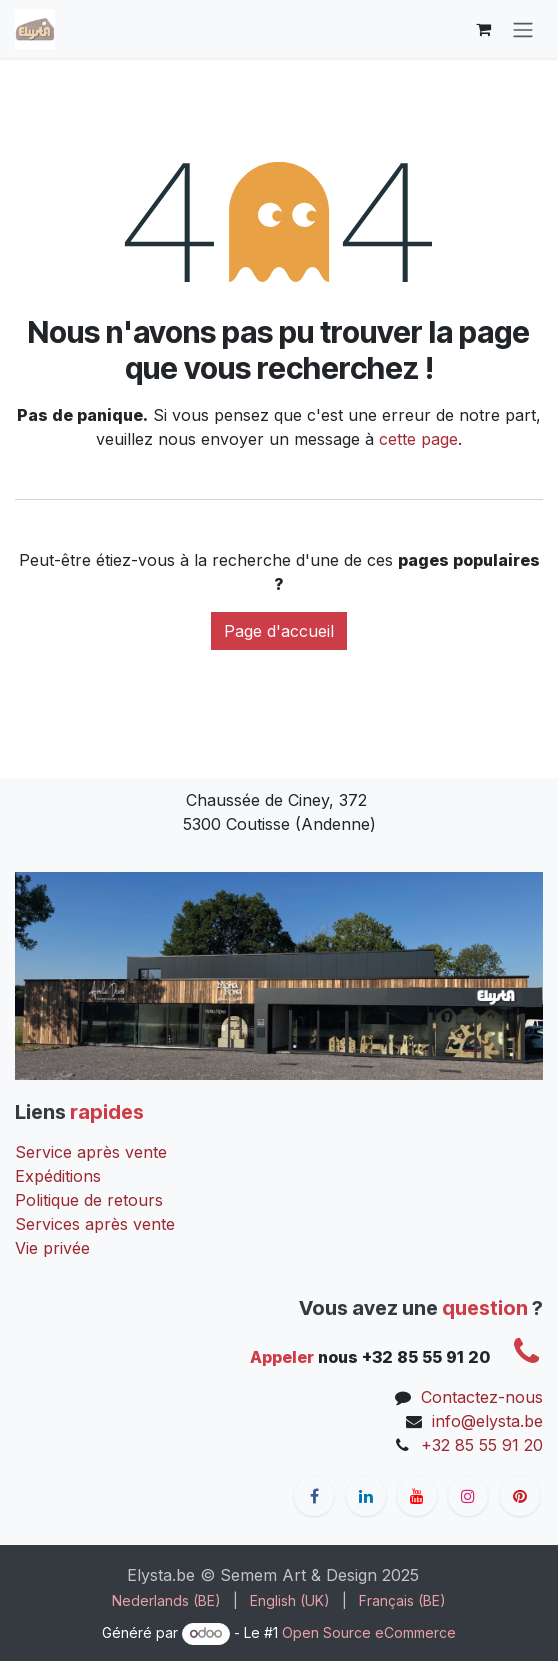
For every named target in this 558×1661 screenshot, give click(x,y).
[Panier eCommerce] (483, 29)
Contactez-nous (482, 1397)
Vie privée (52, 1248)
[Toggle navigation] (523, 29)
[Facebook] (314, 1496)
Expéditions (58, 1176)
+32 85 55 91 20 (482, 1445)
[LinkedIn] (366, 1496)
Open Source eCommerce (369, 1632)
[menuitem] (166, 1600)
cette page (418, 439)
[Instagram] (468, 1496)
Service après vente (91, 1152)
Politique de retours (89, 1200)
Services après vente (95, 1224)
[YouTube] (417, 1496)
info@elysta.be (487, 1421)
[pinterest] (520, 1496)
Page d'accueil (279, 631)
